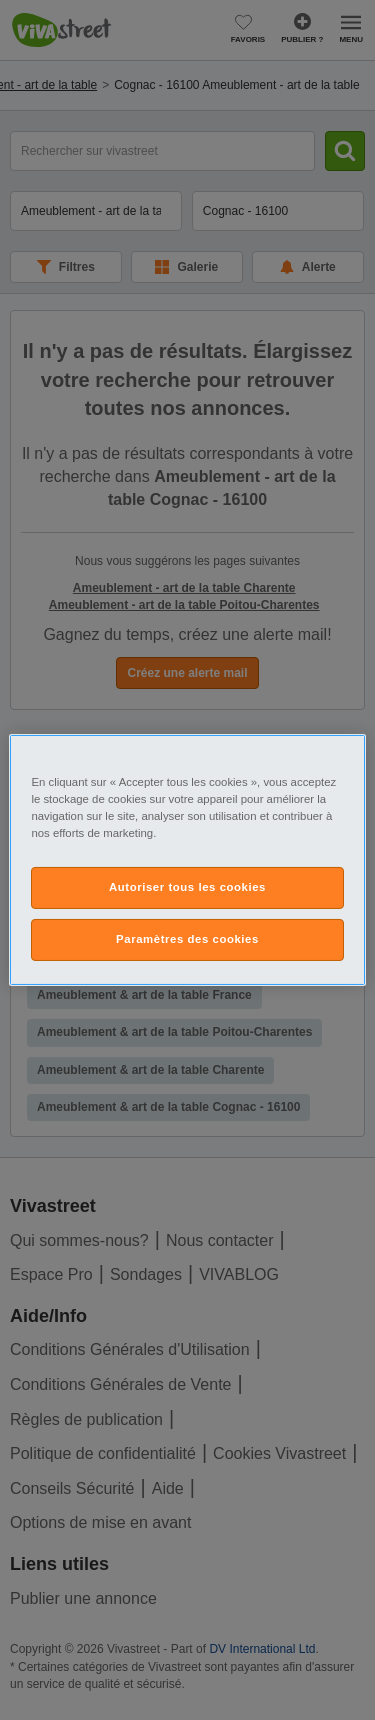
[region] (187, 860)
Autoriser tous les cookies (187, 887)
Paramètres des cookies (187, 939)
